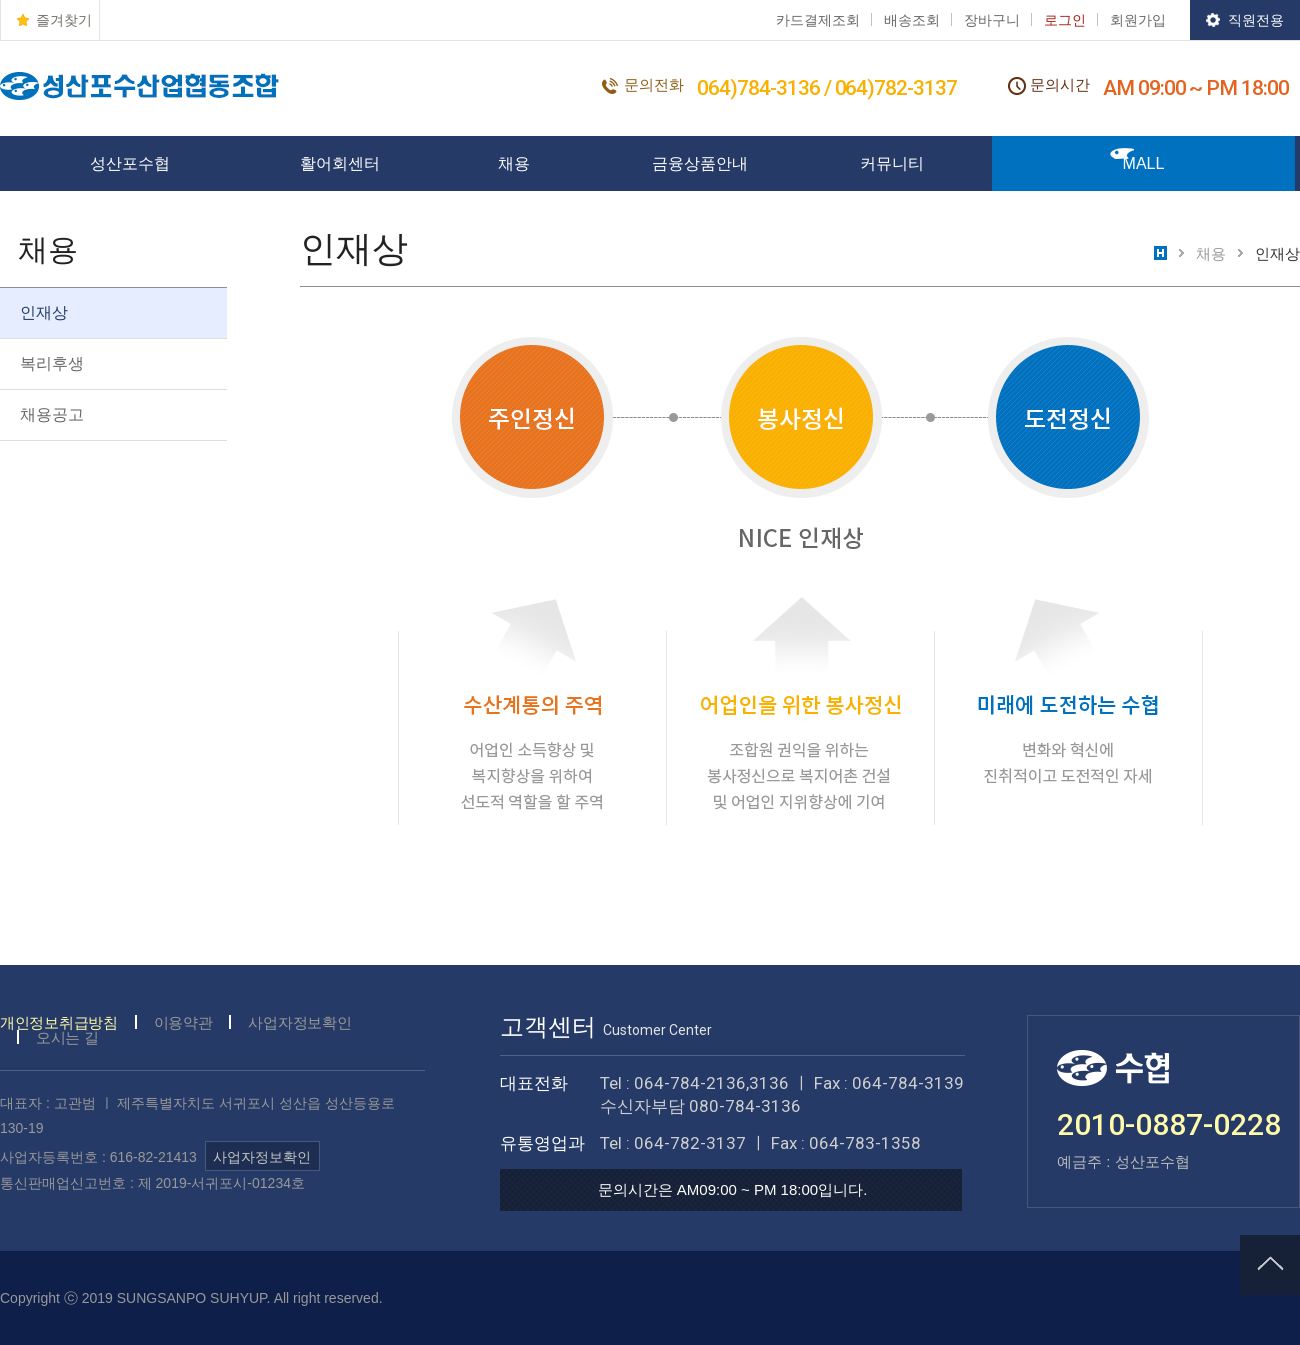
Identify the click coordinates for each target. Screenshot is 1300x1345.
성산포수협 (130, 163)
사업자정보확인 (299, 1022)
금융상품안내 (700, 163)
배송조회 (912, 20)
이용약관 (183, 1022)
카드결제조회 (818, 20)
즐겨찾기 (64, 20)
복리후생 (52, 363)
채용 (514, 163)
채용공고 (52, 414)
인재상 (44, 312)
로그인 (1065, 20)
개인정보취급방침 (59, 1022)
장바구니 (992, 20)
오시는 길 (67, 1037)
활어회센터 (340, 163)
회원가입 (1138, 20)
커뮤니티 (892, 163)
